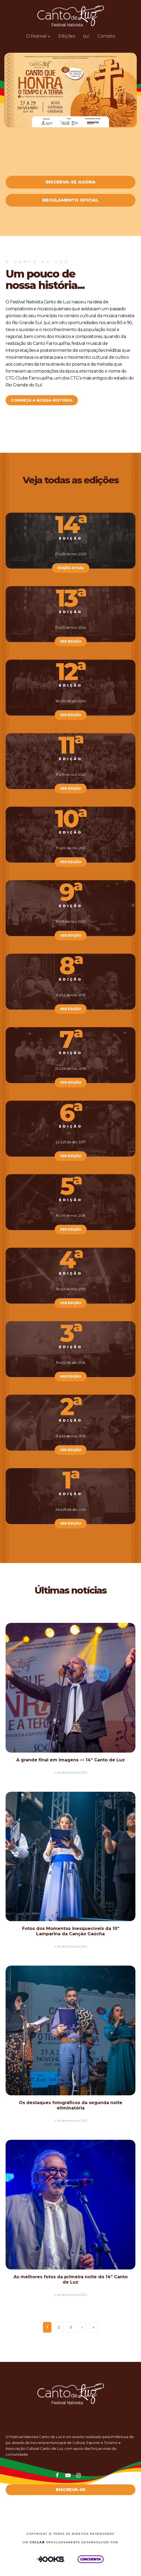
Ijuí (86, 36)
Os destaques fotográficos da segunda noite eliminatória (70, 2105)
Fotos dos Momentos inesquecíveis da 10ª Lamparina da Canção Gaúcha (70, 1931)
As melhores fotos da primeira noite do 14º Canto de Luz (71, 2279)
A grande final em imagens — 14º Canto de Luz (70, 1759)
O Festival (36, 36)
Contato (106, 36)
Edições (66, 36)
